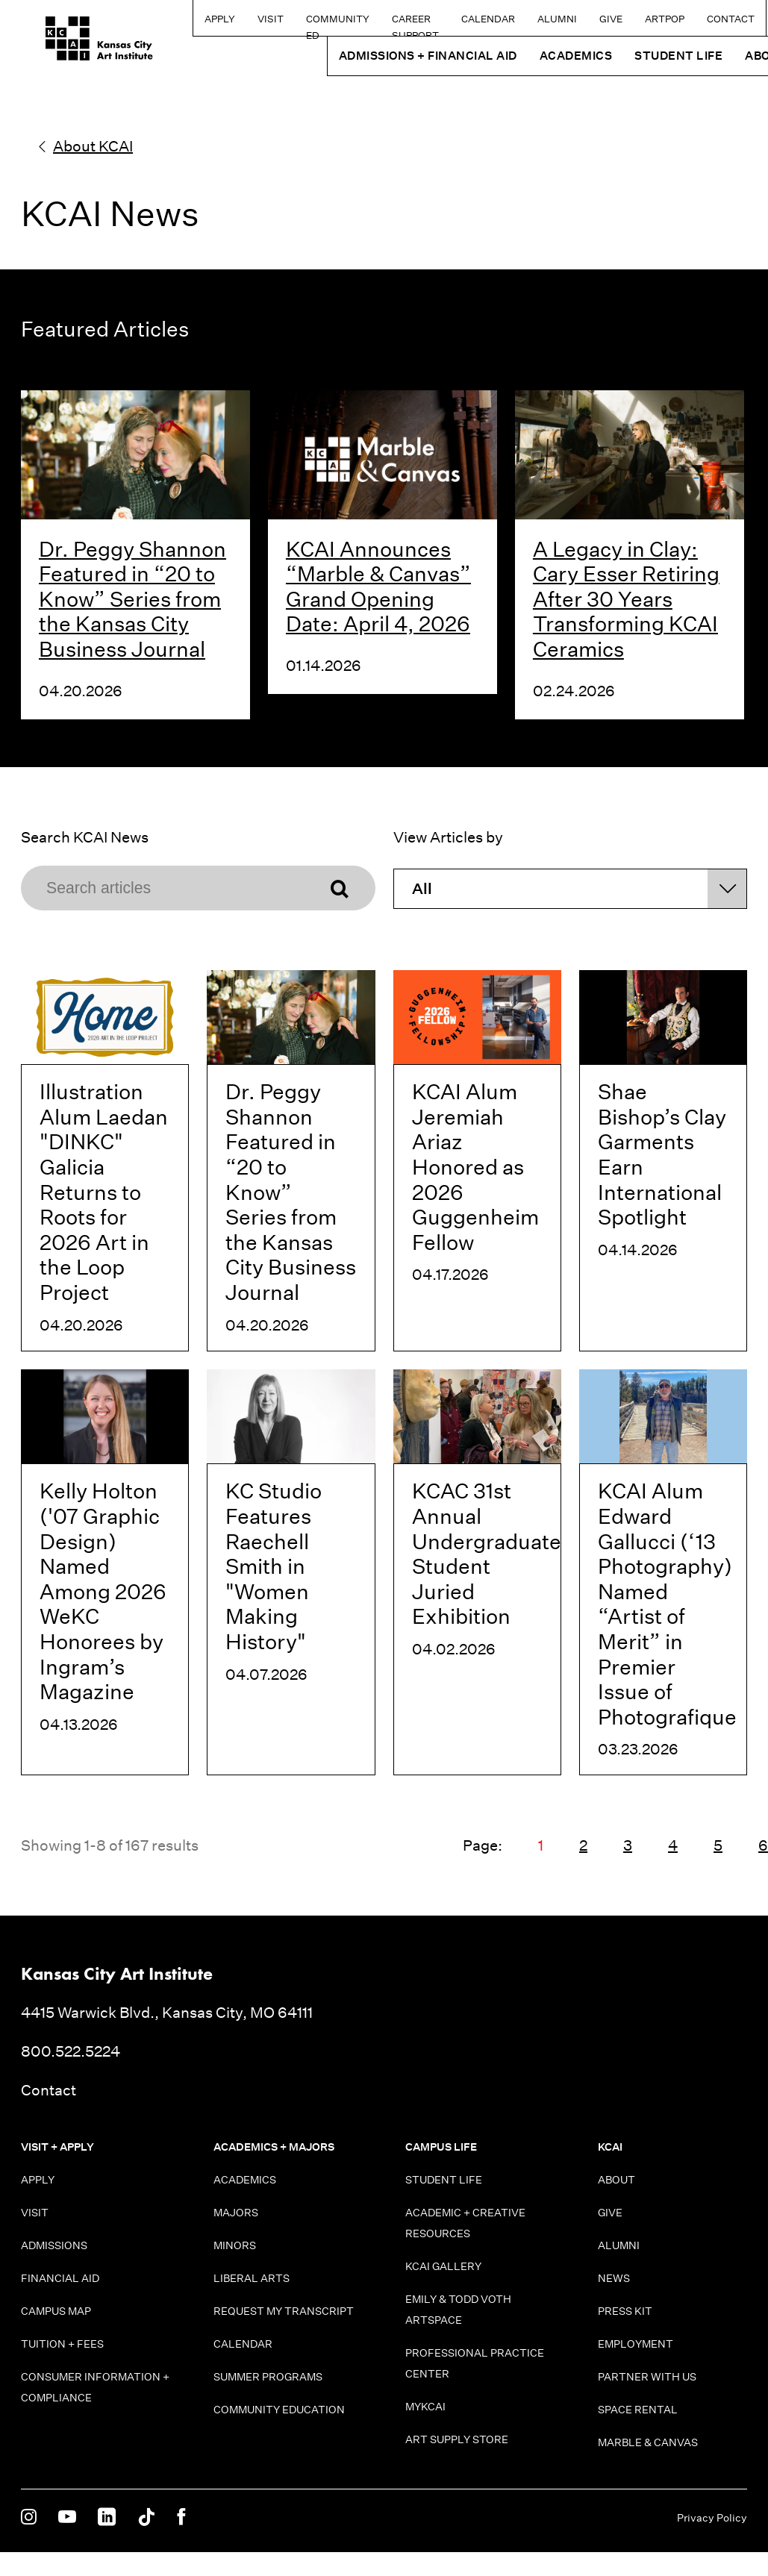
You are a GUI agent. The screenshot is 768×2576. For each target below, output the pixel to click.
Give (580, 19)
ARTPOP (634, 19)
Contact (700, 19)
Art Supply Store (456, 2439)
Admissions (54, 2245)
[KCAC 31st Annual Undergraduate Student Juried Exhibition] (477, 1572)
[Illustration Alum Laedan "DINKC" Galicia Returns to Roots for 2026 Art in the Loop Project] (105, 1160)
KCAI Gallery (443, 2266)
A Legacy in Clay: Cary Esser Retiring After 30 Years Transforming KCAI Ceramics (626, 599)
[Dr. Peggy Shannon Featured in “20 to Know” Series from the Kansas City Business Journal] (291, 1160)
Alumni (526, 19)
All (422, 889)
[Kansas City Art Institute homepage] (74, 43)
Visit (206, 19)
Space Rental (638, 2409)
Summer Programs (267, 2376)
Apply (155, 19)
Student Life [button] (649, 56)
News (614, 2278)
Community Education (279, 2409)
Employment (635, 2344)
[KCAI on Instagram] (29, 2517)
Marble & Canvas (648, 2442)
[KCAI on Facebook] (181, 2517)
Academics (244, 2179)
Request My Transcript (283, 2311)
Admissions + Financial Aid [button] (397, 56)
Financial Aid (60, 2278)
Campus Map (56, 2311)
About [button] (736, 56)
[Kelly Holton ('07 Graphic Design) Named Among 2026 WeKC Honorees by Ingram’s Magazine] (105, 1572)
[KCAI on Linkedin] (107, 2517)
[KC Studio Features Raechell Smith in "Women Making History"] (291, 1572)
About (616, 2179)
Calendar (457, 19)
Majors (235, 2212)
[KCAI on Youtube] (67, 2517)
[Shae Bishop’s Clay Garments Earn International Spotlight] (663, 1160)
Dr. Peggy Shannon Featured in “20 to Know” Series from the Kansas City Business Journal (132, 599)
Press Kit (625, 2311)
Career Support (355, 24)
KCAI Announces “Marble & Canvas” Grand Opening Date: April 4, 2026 (378, 587)
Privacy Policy (712, 2518)
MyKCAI (425, 2406)
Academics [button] (545, 56)
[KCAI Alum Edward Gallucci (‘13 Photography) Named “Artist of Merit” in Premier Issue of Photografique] (663, 1572)
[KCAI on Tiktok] (146, 2517)
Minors (234, 2245)
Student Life (443, 2179)
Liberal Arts (251, 2278)
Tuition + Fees (62, 2344)
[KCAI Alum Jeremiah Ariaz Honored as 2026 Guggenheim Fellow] (477, 1160)
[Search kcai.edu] (752, 18)
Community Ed (273, 24)
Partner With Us (647, 2376)
